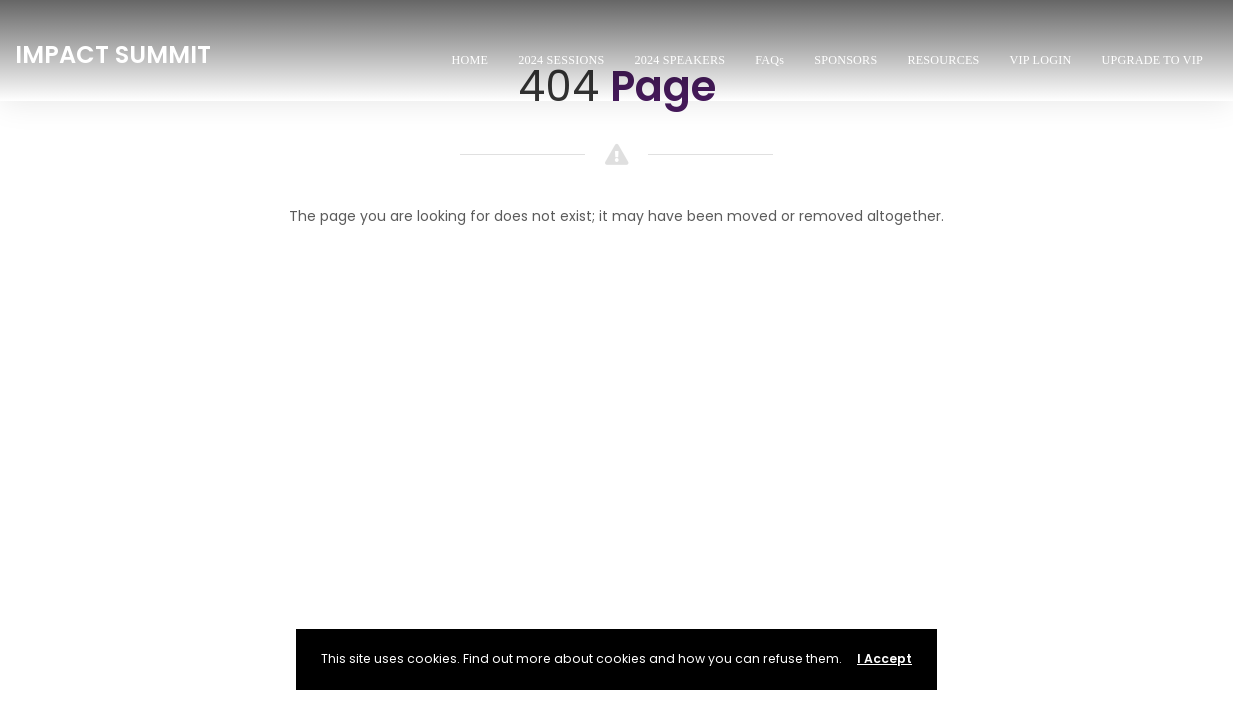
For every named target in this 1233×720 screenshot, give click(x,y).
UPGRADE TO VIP (1152, 60)
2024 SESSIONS (561, 60)
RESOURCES (943, 60)
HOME (470, 60)
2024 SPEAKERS (679, 60)
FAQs (769, 60)
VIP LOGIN (1041, 60)
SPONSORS (845, 60)
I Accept (884, 658)
